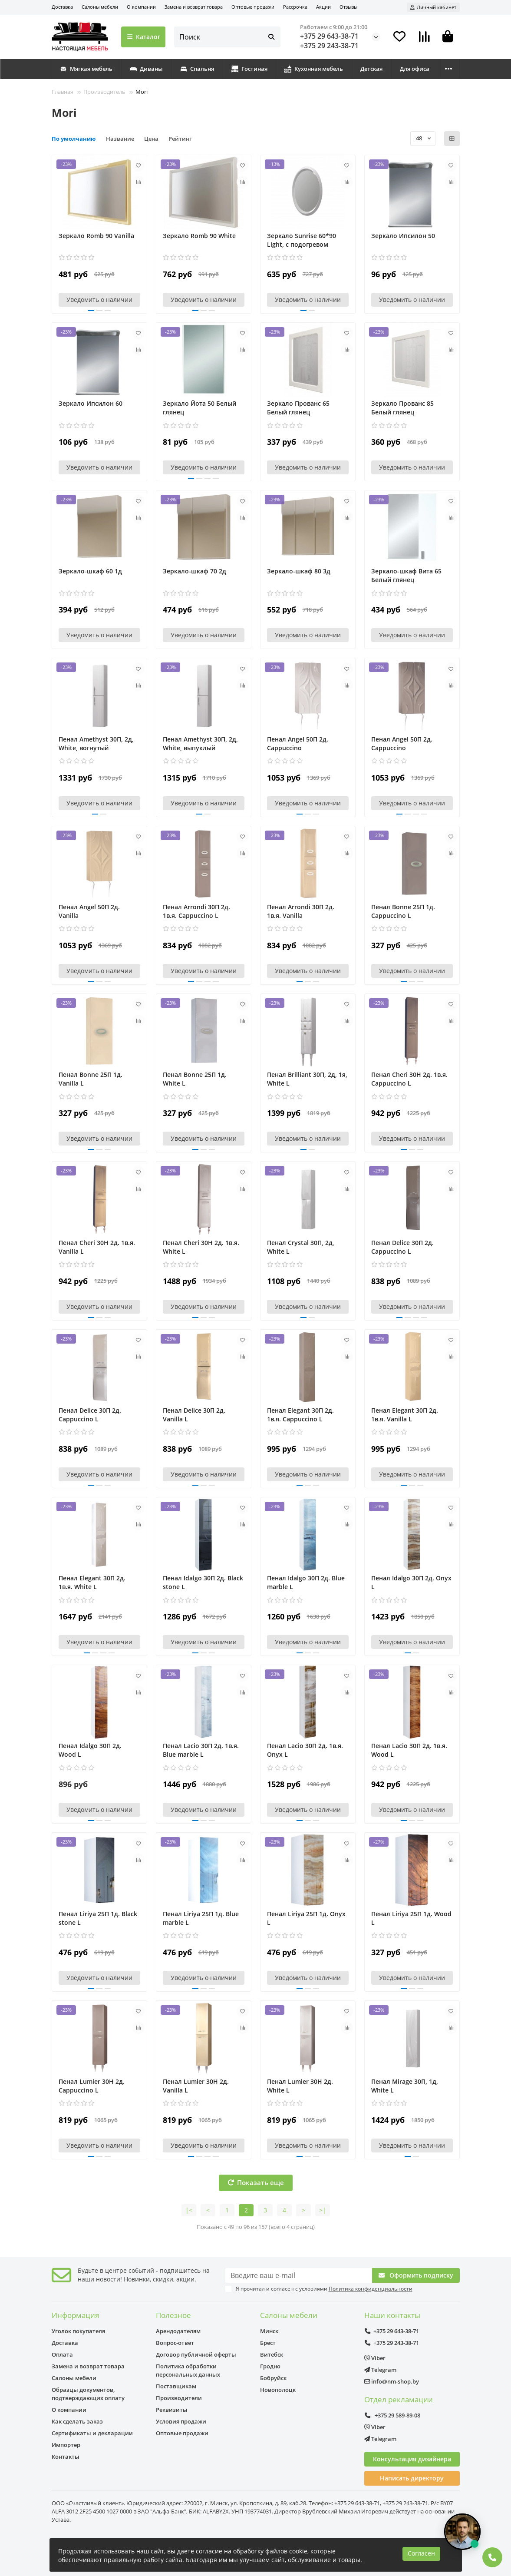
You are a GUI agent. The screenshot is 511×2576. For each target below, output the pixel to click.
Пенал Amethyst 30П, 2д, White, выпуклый (200, 743)
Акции (323, 6)
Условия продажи (181, 2421)
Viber (375, 2358)
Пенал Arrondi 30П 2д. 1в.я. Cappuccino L (196, 911)
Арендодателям (178, 2331)
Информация (75, 2315)
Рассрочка (295, 6)
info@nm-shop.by (391, 2381)
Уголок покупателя (78, 2331)
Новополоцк (278, 2390)
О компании (141, 6)
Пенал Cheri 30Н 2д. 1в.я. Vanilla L (97, 1246)
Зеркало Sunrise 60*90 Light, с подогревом (301, 240)
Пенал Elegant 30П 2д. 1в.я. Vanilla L (404, 1414)
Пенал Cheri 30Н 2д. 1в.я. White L (201, 1246)
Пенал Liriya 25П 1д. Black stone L (98, 1918)
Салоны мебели (100, 6)
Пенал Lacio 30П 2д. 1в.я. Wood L (409, 1750)
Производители (179, 2398)
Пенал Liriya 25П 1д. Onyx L (306, 1918)
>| (322, 2210)
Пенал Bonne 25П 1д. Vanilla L (90, 1078)
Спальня (197, 69)
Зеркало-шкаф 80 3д (298, 571)
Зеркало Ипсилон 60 (90, 403)
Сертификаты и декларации (92, 2433)
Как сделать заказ (77, 2421)
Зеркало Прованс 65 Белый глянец (298, 407)
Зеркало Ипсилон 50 (403, 236)
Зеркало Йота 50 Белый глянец (199, 407)
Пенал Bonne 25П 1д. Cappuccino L (403, 911)
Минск (269, 2331)
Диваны (146, 69)
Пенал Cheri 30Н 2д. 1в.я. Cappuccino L (409, 1078)
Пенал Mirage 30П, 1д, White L (404, 2085)
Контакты (65, 2456)
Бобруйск (273, 2378)
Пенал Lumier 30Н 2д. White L (300, 2085)
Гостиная (249, 69)
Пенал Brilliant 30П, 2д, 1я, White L (307, 1078)
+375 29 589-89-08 (392, 2415)
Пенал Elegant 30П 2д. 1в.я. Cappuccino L (300, 1414)
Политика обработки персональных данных (188, 2370)
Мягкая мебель (86, 69)
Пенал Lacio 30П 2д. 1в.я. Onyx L (305, 1750)
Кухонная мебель (313, 69)
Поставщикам (176, 2386)
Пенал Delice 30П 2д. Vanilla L (194, 1414)
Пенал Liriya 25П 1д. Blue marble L (201, 1918)
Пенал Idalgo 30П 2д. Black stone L (203, 1582)
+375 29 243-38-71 (329, 45)
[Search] (227, 36)
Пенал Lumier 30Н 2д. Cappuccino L (92, 2085)
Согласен (421, 2553)
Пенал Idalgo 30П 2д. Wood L (90, 1750)
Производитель (104, 92)
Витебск (271, 2354)
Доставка (62, 6)
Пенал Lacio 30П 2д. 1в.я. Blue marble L (201, 1750)
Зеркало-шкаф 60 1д (90, 571)
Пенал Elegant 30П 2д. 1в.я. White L (92, 1582)
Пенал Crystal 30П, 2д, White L (300, 1246)
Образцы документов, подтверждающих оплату (88, 2394)
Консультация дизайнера (412, 2459)
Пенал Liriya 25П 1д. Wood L (411, 1918)
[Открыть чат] (462, 2531)
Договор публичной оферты (196, 2354)
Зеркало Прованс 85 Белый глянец (402, 407)
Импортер (66, 2445)
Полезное (173, 2315)
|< (188, 2210)
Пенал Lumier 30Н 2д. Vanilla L (196, 2085)
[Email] (298, 2275)
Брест (268, 2343)
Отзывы (348, 6)
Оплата (62, 2354)
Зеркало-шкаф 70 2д (194, 571)
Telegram (380, 2370)
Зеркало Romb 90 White (199, 236)
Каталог (143, 37)
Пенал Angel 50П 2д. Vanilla (89, 911)
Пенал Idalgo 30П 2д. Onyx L (411, 1582)
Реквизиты (172, 2410)
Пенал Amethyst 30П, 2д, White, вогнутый (96, 743)
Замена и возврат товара (194, 6)
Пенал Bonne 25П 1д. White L (195, 1078)
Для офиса (414, 69)
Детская (371, 69)
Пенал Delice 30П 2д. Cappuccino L (402, 1246)
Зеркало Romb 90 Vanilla (96, 236)
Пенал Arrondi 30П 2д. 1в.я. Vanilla (300, 911)
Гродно (270, 2366)
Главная (62, 92)
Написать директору (412, 2478)
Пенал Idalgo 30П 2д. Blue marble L (306, 1582)
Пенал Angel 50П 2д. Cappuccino (297, 743)
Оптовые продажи (252, 6)
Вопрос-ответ (175, 2343)
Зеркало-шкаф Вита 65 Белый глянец (406, 575)
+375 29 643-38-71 (329, 36)
